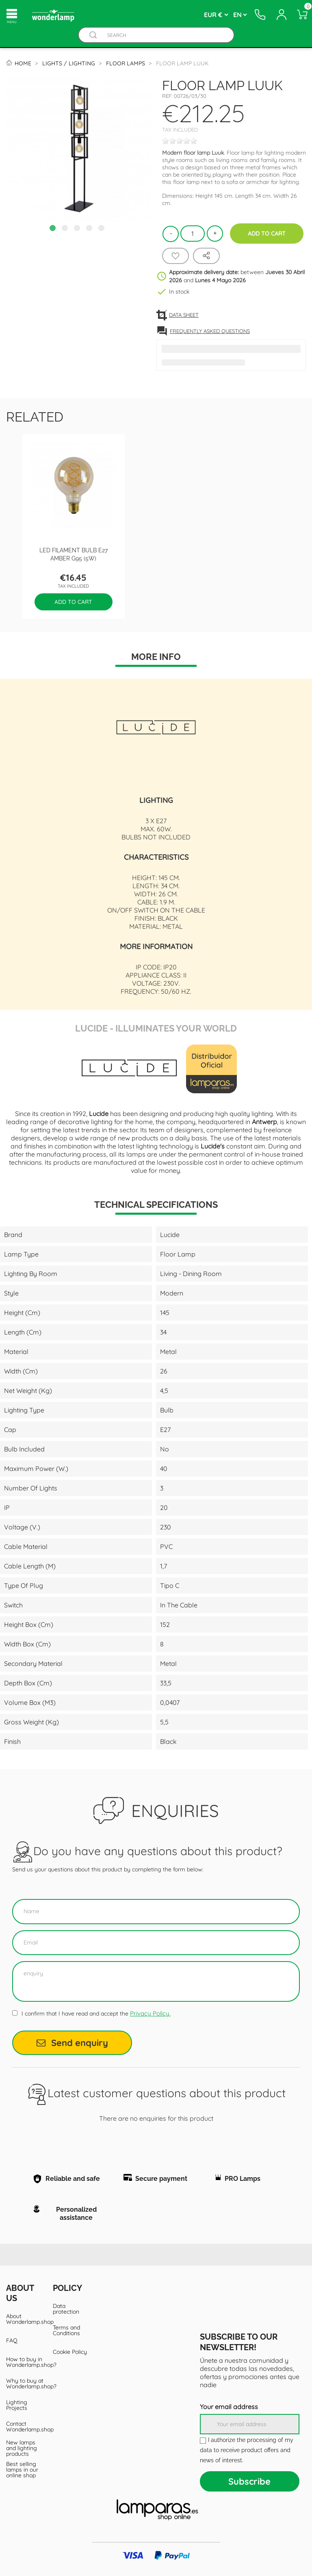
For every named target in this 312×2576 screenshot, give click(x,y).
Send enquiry (72, 2042)
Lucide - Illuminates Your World (156, 1027)
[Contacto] (260, 14)
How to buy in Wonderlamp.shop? (23, 2361)
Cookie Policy (70, 2351)
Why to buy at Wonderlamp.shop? (23, 2383)
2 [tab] (66, 229)
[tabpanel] (78, 149)
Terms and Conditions (66, 2330)
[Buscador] (93, 35)
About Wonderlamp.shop (23, 2318)
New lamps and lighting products (21, 2448)
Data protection (66, 2308)
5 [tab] (102, 229)
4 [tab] (90, 229)
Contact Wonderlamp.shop (23, 2426)
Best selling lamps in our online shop (22, 2469)
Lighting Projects (16, 2405)
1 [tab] (54, 229)
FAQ (11, 2340)
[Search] (164, 35)
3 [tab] (78, 229)
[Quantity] (192, 233)
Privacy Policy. (150, 2013)
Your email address (229, 2407)
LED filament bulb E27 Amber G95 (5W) (73, 554)
